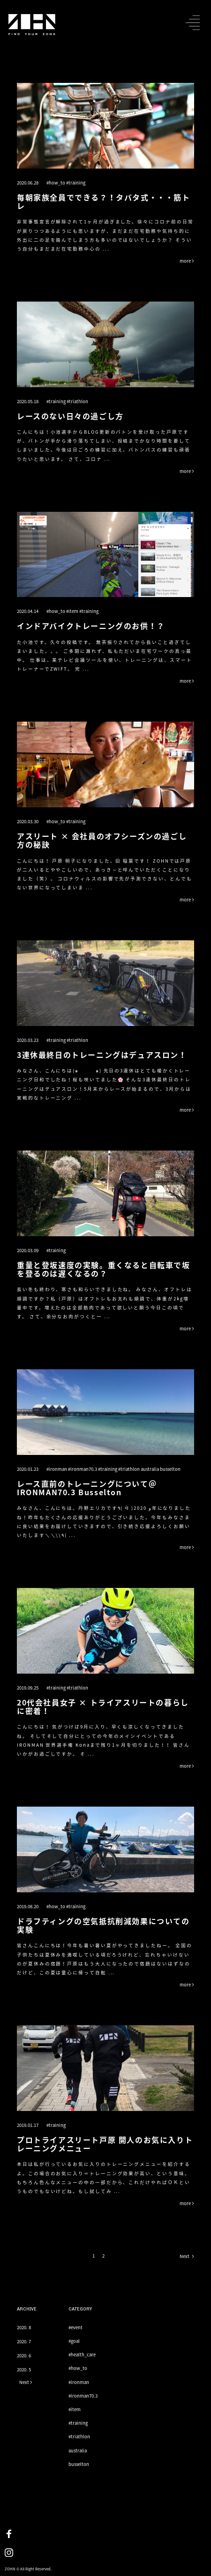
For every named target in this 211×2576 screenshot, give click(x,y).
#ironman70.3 (83, 2395)
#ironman (78, 2382)
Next (187, 2256)
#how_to (77, 2368)
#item (74, 2409)
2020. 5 (24, 2369)
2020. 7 (24, 2341)
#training (78, 2423)
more (187, 261)
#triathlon (79, 2436)
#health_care (82, 2354)
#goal (74, 2341)
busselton (78, 2464)
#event (75, 2327)
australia (77, 2450)
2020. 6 (24, 2355)
